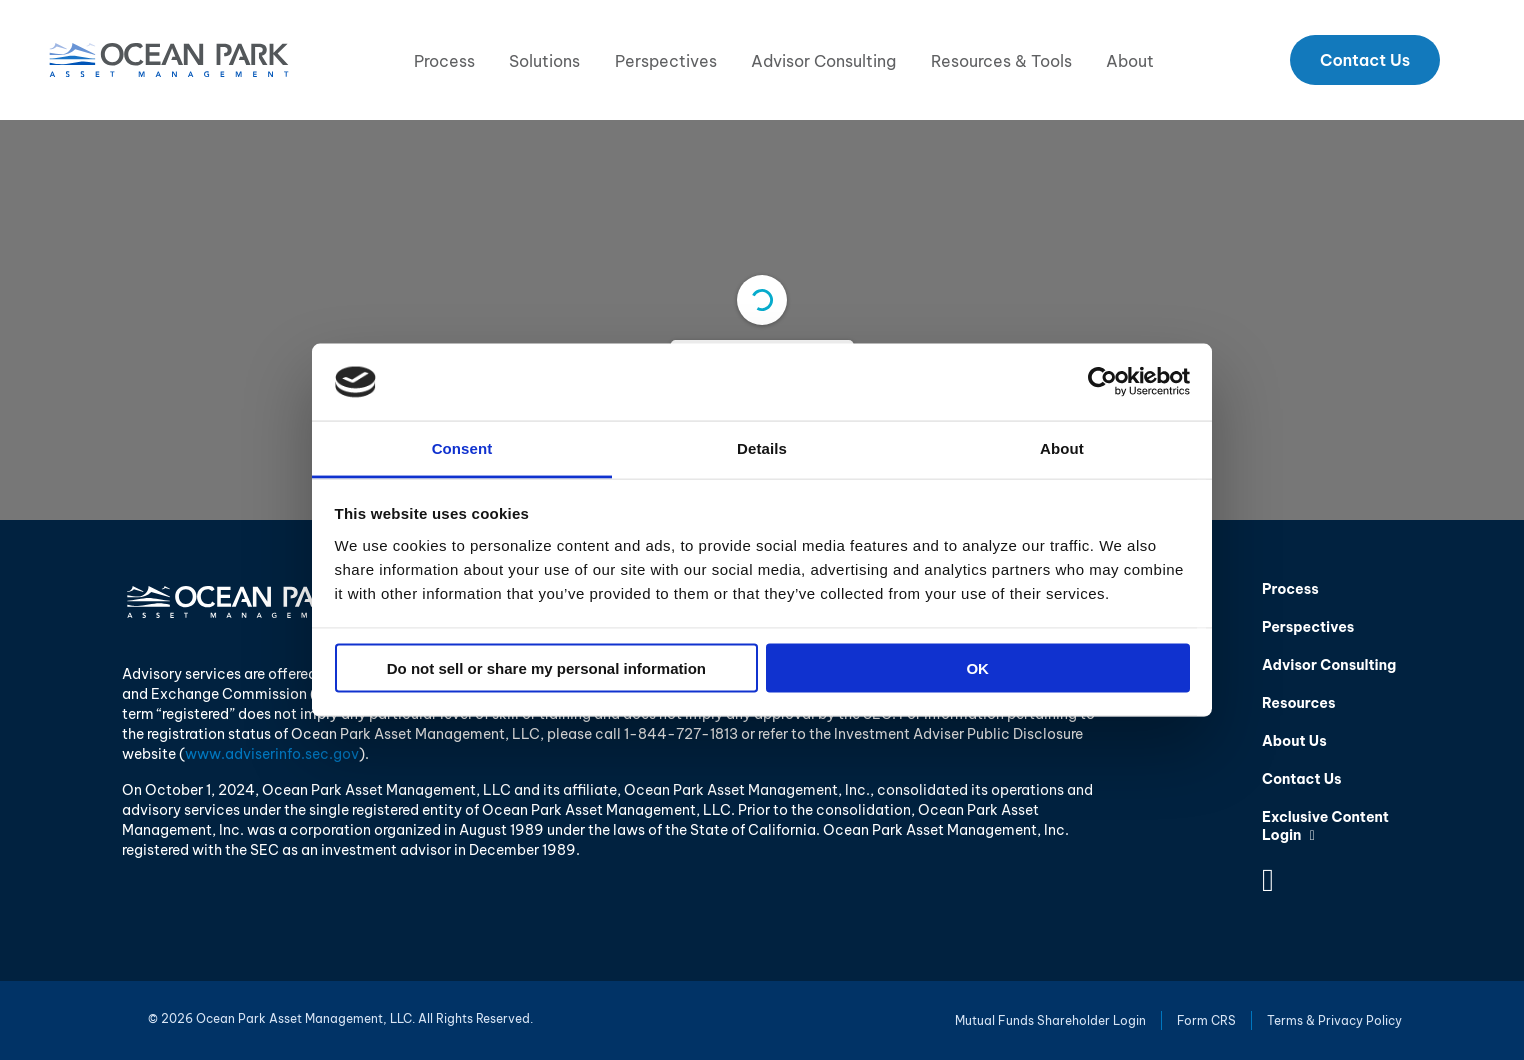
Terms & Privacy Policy (1334, 1020)
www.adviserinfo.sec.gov (272, 754)
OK (977, 668)
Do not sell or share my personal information (546, 668)
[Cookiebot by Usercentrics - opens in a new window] (1102, 382)
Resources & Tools (1001, 61)
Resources (1298, 703)
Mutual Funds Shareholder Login (1050, 1020)
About (1130, 61)
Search (1470, 60)
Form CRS (1206, 1020)
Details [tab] (762, 447)
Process (444, 61)
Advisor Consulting (823, 61)
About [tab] (1062, 447)
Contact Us (1365, 60)
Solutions (544, 61)
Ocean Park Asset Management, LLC (169, 60)
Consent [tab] (462, 447)
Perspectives (666, 61)
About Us (1294, 741)
